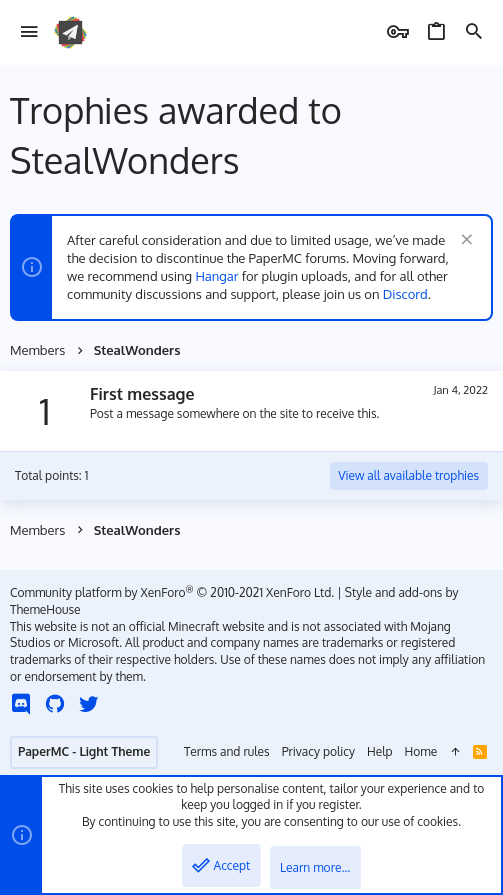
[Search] (474, 32)
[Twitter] (89, 703)
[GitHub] (55, 703)
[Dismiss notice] (464, 241)
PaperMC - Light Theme (84, 751)
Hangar (216, 276)
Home (421, 751)
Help (380, 751)
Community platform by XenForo (172, 592)
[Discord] (21, 703)
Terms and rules (227, 751)
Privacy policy (318, 751)
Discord (405, 294)
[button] (29, 32)
